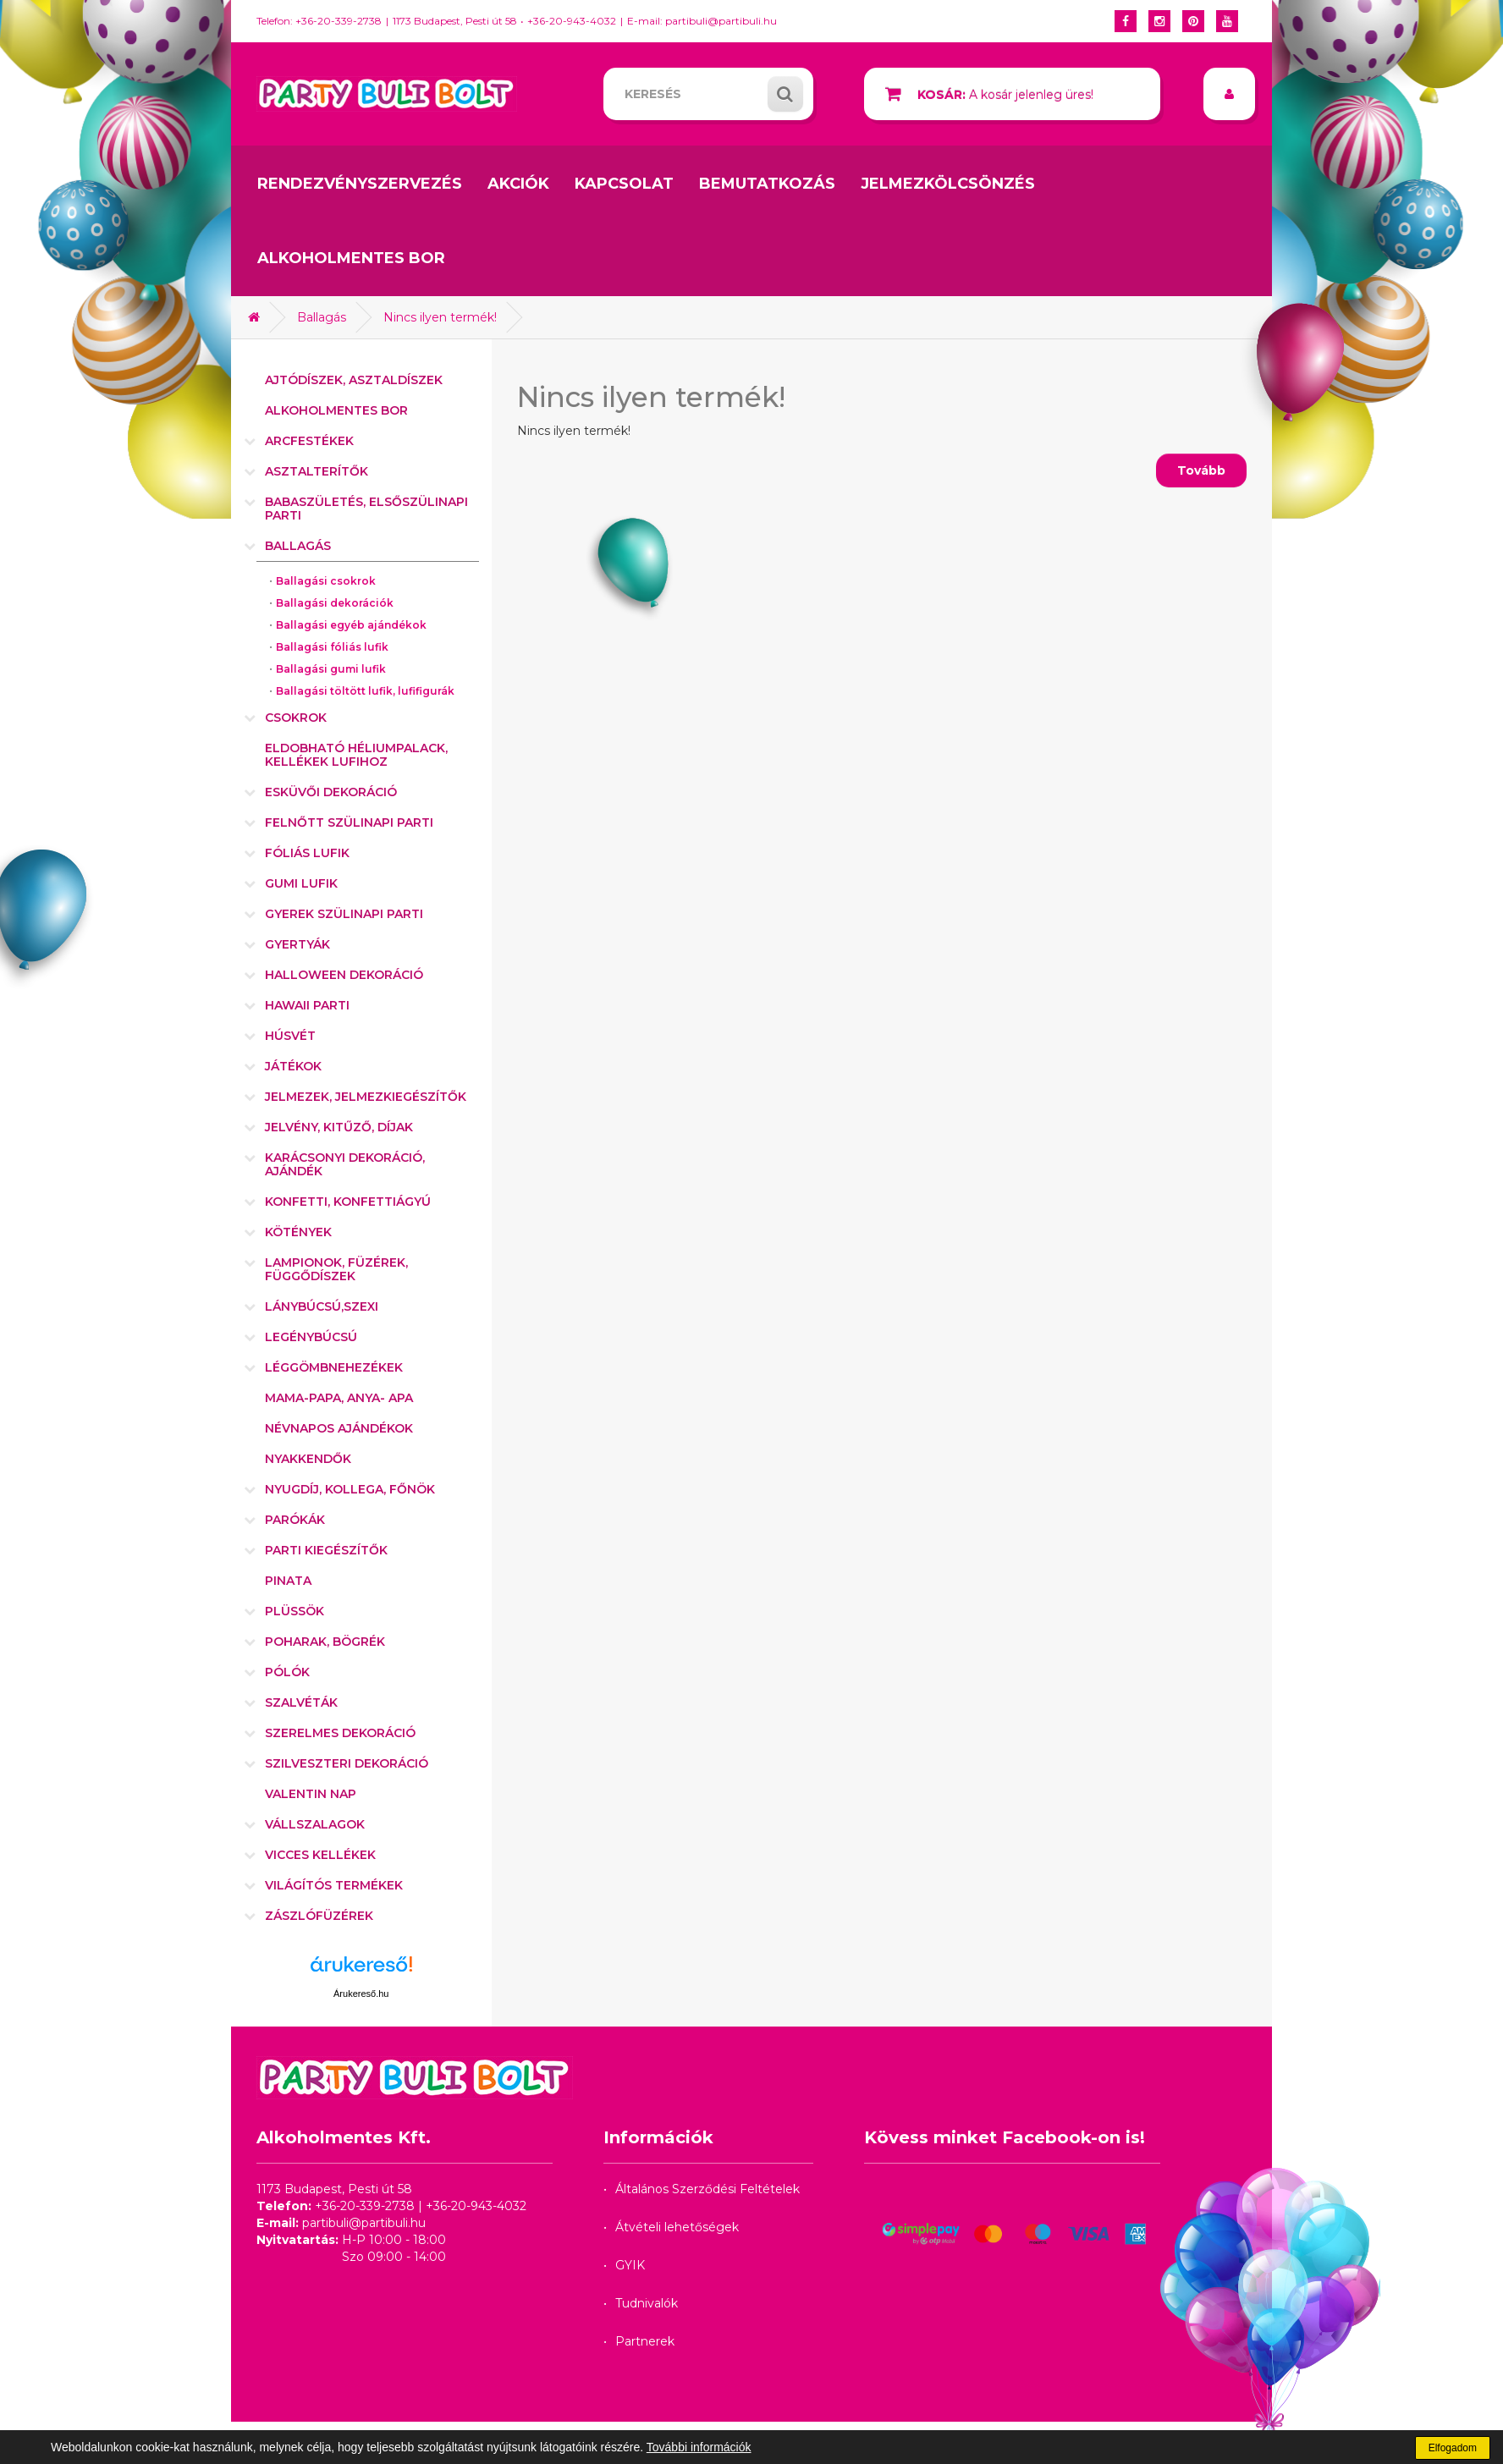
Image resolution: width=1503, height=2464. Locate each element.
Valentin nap (310, 1793)
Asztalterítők (316, 471)
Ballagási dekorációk (335, 603)
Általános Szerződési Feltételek (707, 2189)
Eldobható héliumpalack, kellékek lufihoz (356, 754)
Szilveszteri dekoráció (346, 1763)
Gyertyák (297, 944)
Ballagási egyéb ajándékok (351, 625)
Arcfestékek (309, 440)
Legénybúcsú (311, 1337)
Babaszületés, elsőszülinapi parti (366, 508)
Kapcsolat (624, 183)
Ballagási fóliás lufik (332, 647)
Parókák (295, 1519)
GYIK (630, 2265)
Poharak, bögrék (325, 1641)
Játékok (293, 1066)
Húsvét (290, 1035)
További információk (699, 2447)
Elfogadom (1453, 2448)
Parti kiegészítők (326, 1550)
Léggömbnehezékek (334, 1367)
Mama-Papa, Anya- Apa (339, 1397)
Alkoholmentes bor (351, 258)
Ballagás (321, 317)
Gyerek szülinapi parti (344, 913)
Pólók (287, 1672)
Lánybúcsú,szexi (321, 1306)
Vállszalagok (315, 1824)
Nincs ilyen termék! (440, 317)
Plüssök (294, 1611)
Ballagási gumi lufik (331, 669)
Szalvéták (301, 1702)
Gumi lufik (301, 883)
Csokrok (296, 717)
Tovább (1201, 469)
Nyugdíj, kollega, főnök (350, 1489)
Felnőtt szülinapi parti (349, 822)
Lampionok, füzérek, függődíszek (336, 1269)
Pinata (288, 1580)
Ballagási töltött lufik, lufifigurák (365, 691)
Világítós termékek (334, 1885)
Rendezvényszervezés (359, 183)
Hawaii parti (307, 1005)
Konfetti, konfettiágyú (348, 1201)
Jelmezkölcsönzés (948, 183)
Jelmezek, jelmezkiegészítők (365, 1096)
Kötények (298, 1232)
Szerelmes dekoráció (340, 1733)
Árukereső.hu (360, 1993)
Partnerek (644, 2341)
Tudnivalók (646, 2303)
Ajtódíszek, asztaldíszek (354, 380)
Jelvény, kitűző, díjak (339, 1127)
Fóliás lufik (307, 853)
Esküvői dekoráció (331, 792)
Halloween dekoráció (344, 974)
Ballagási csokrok (326, 581)
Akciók (518, 183)
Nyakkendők (308, 1458)
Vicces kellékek (320, 1854)
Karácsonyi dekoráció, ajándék (345, 1164)
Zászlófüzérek (319, 1915)
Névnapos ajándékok (339, 1428)
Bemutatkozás (767, 183)
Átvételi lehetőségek (677, 2227)
